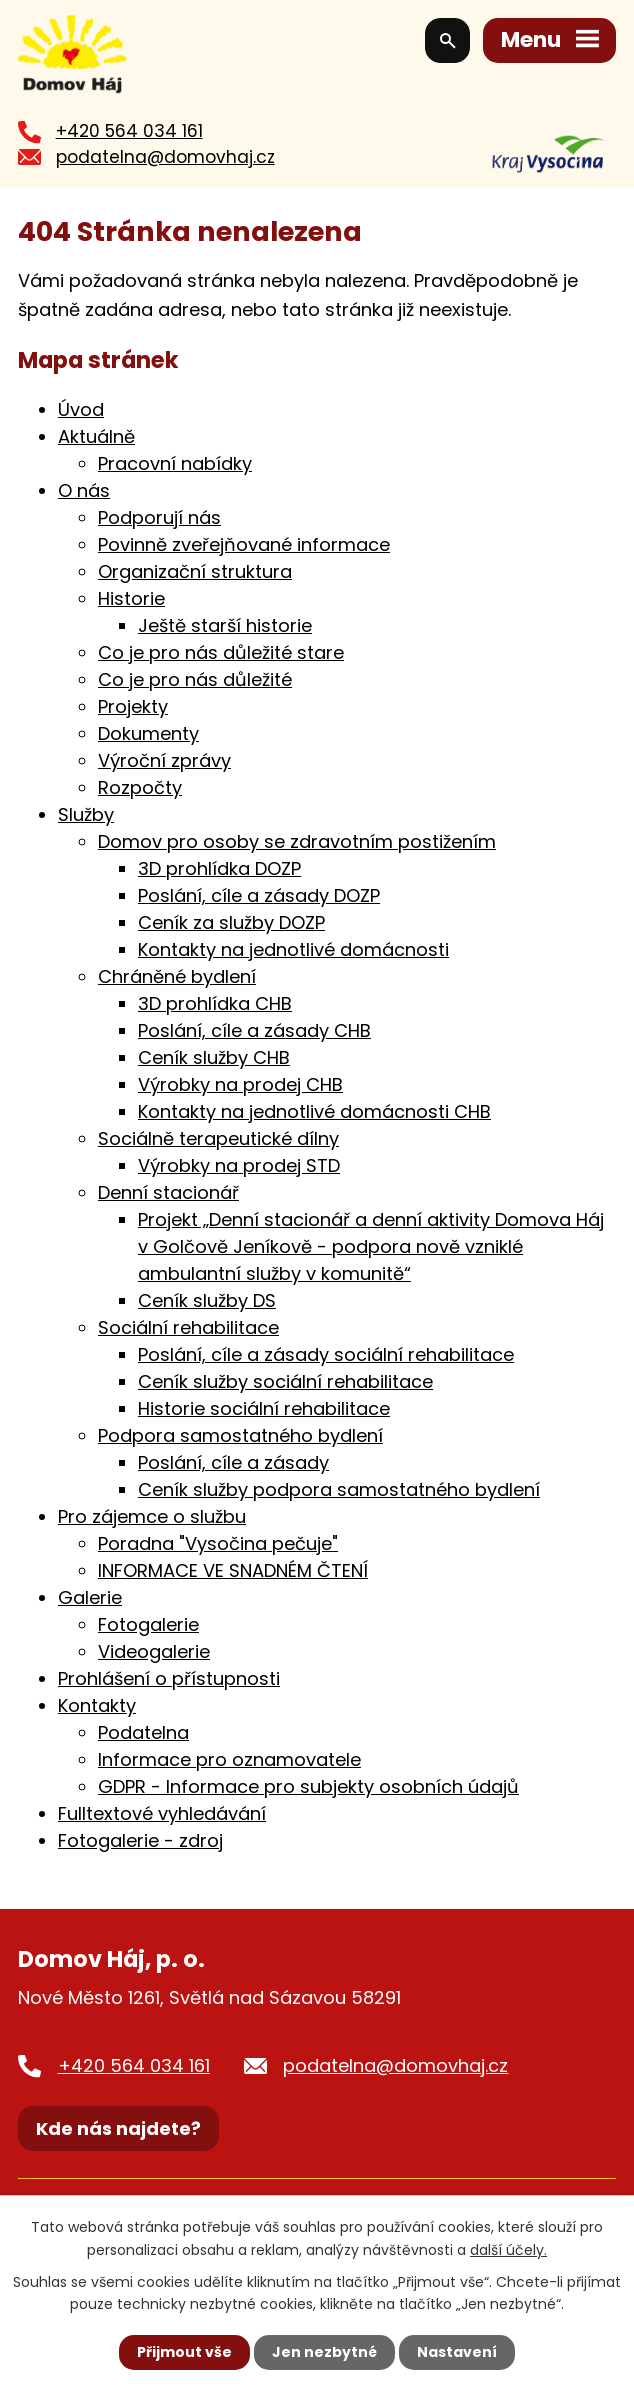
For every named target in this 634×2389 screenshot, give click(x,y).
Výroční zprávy (164, 762)
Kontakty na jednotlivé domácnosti (293, 951)
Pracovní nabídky (175, 465)
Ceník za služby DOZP (231, 924)
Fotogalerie (148, 1626)
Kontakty (97, 1707)
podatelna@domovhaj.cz (165, 159)
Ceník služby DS (207, 1302)
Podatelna (143, 1734)
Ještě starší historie (225, 627)
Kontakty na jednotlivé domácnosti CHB (314, 1113)
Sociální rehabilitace (188, 1329)
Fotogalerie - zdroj (140, 1842)
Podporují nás (159, 519)
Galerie (90, 1599)
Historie (131, 600)
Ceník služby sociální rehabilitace (285, 1383)
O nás (84, 492)
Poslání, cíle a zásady (233, 1464)
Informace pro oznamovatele (229, 1761)
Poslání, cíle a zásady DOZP (259, 897)
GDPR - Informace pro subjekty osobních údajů (308, 1788)
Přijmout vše (184, 2352)
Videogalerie (154, 1653)
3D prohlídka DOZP (219, 870)
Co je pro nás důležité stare (221, 654)
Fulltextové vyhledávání (162, 1815)
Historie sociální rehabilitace (264, 1410)
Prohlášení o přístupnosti (169, 1680)
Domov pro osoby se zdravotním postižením (297, 843)
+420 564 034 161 (129, 133)
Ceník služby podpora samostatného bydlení (339, 1491)
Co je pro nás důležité (195, 681)
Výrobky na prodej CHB (240, 1086)
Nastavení (457, 2352)
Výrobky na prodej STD (239, 1167)
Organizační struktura (195, 573)
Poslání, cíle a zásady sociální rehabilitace (326, 1356)
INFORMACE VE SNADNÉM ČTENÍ (233, 1572)
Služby (86, 816)
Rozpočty (140, 789)
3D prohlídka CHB (215, 1005)
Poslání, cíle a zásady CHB (254, 1032)
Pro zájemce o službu (152, 1518)
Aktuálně (96, 438)
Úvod (81, 411)
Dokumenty (148, 735)
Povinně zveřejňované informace (244, 546)
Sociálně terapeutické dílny (218, 1140)
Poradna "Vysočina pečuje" (218, 1545)
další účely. (508, 2249)
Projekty (133, 708)
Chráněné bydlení (177, 978)
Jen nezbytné (324, 2352)
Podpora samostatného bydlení (240, 1437)
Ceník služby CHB (214, 1059)
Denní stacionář (168, 1194)
